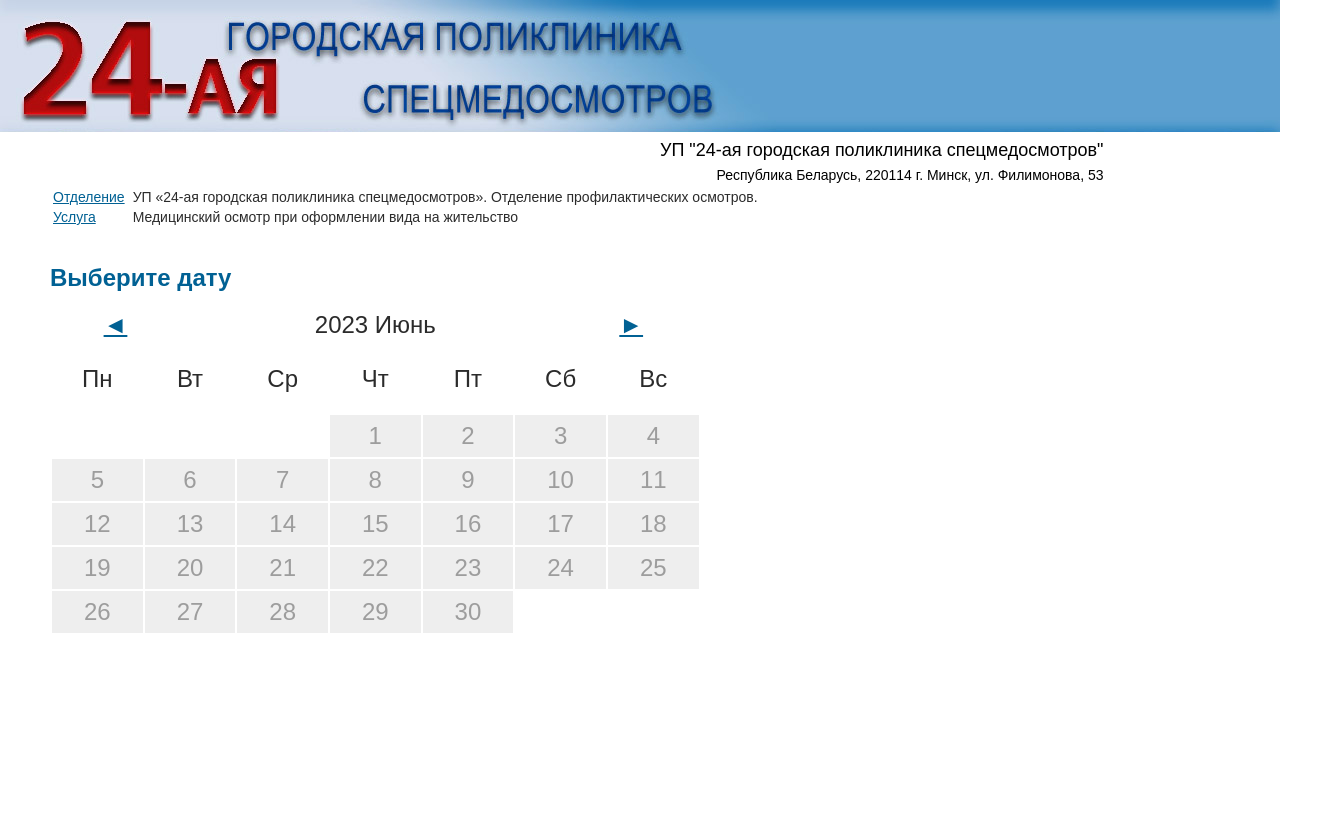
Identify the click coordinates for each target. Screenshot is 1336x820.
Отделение (89, 197)
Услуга (74, 217)
